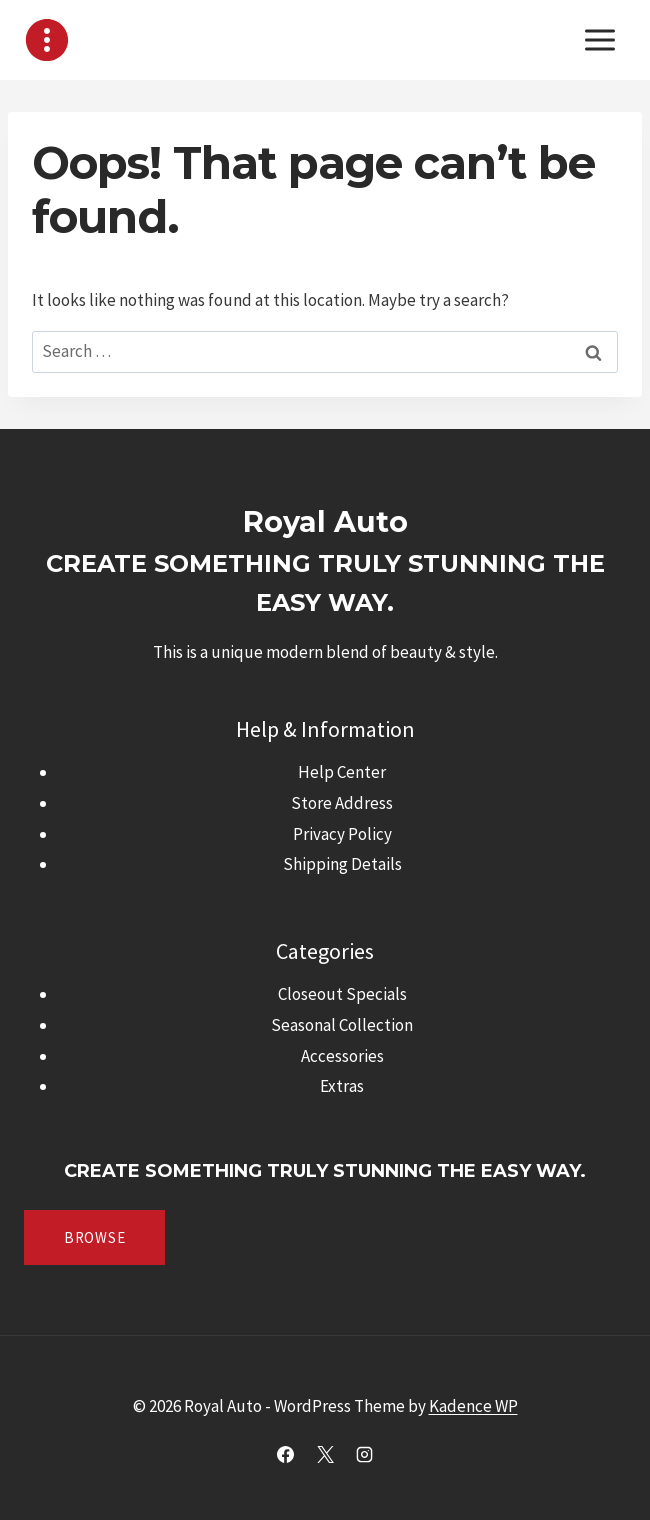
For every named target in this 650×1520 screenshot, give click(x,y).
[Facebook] (286, 1454)
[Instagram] (364, 1454)
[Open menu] (599, 39)
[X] (325, 1454)
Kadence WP (473, 1406)
